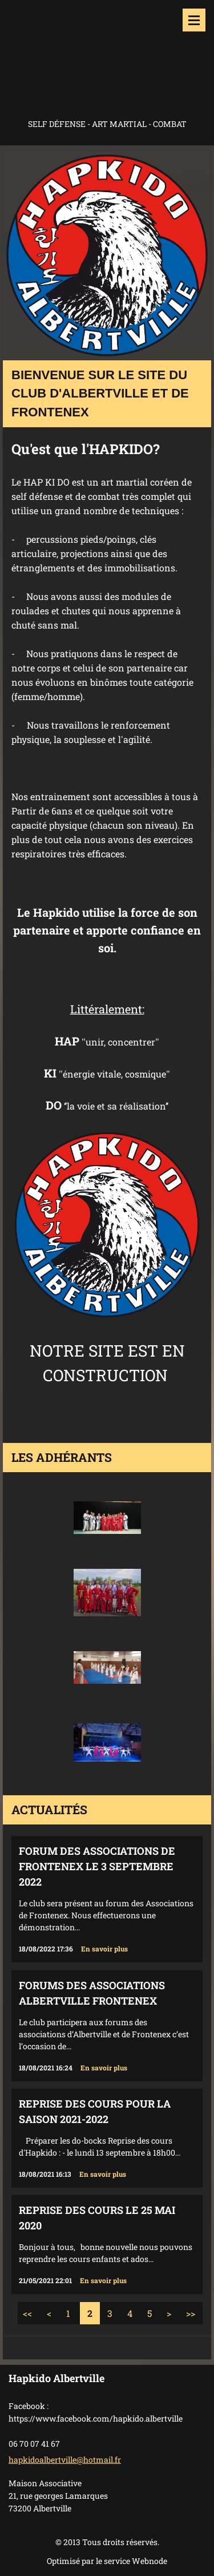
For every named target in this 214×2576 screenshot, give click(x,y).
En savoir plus (104, 1948)
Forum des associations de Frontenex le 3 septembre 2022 (97, 1866)
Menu (194, 20)
